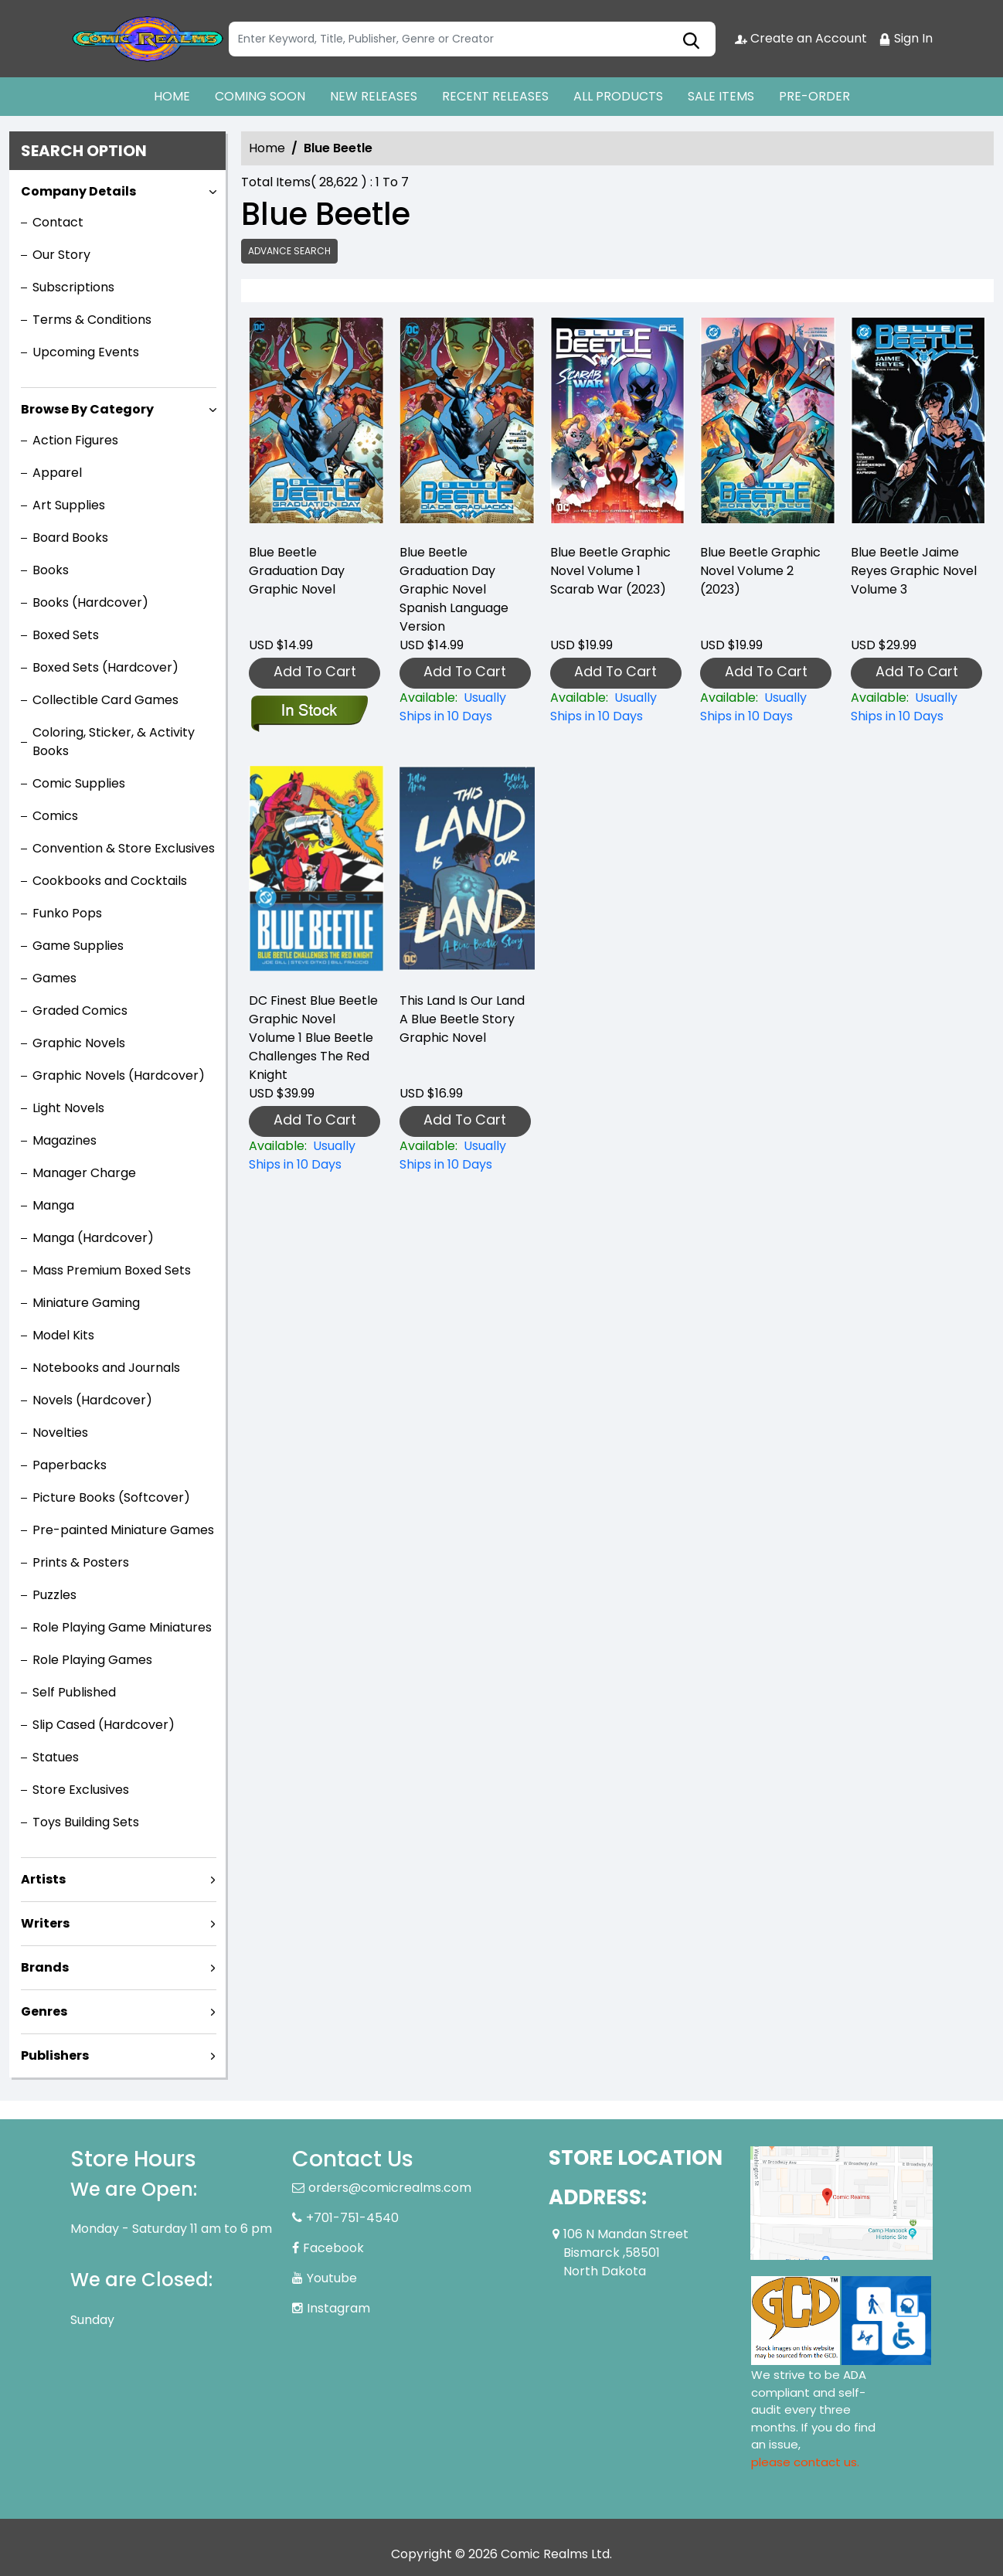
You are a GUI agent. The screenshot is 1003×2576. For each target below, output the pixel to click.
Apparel (57, 473)
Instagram (338, 2308)
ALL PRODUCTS (618, 96)
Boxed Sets (65, 635)
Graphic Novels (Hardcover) (118, 1075)
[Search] (472, 39)
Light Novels (68, 1108)
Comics (55, 816)
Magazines (64, 1140)
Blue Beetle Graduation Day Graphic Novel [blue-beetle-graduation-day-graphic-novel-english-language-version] (297, 570)
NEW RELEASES (373, 96)
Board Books (70, 537)
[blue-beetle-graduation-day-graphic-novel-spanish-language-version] (467, 424)
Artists (43, 1879)
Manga (53, 1205)
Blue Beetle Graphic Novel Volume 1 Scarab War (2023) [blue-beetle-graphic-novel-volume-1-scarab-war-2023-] (610, 570)
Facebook (333, 2248)
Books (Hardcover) (90, 602)
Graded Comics (80, 1010)
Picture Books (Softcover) (111, 1497)
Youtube (332, 2278)
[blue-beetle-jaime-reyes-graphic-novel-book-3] (918, 424)
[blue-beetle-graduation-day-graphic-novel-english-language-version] (316, 424)
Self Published (74, 1692)
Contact (57, 222)
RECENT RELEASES (495, 96)
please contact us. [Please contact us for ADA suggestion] (805, 2462)
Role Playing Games (92, 1660)
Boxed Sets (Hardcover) (105, 667)
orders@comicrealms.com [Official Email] (389, 2188)
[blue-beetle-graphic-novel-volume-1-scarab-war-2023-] (617, 424)
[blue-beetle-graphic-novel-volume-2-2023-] (767, 424)
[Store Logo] (147, 38)
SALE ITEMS (721, 96)
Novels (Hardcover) (92, 1400)
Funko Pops (67, 913)
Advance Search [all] (289, 250)
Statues (55, 1757)
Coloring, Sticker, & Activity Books (113, 741)
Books (50, 570)
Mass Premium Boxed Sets (111, 1270)
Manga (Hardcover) (93, 1238)
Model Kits (63, 1335)
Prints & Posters (80, 1562)
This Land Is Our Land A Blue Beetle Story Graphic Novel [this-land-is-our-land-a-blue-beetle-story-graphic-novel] (462, 1019)
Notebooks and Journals (106, 1367)
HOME (172, 96)
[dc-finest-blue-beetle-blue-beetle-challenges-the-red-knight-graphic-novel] (316, 1155)
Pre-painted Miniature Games (123, 1530)
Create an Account (801, 38)
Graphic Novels (78, 1043)
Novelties (60, 1432)
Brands (45, 1967)
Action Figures (75, 440)
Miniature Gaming (86, 1303)
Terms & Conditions (91, 319)
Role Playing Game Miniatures (122, 1627)
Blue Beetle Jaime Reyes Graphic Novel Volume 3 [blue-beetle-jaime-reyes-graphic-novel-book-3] (914, 570)
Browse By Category (87, 409)
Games (54, 978)
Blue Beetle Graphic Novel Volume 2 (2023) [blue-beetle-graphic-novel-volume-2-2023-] (760, 570)
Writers (45, 1923)
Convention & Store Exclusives (123, 848)
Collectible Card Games (105, 700)
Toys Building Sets (85, 1822)
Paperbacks (69, 1465)
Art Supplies (68, 505)
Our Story (61, 255)
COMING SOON (260, 96)
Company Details (78, 191)
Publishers (55, 2055)
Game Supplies (78, 946)
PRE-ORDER (814, 96)
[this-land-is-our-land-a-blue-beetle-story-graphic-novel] (467, 1155)
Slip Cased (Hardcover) (103, 1725)
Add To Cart (315, 671)
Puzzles (54, 1595)
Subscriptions (73, 287)
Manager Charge (84, 1173)
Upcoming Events (85, 352)
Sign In (906, 38)
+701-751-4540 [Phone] (352, 2218)
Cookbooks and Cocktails (109, 881)
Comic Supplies (78, 783)
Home (267, 148)
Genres (44, 2011)
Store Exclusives (80, 1789)
